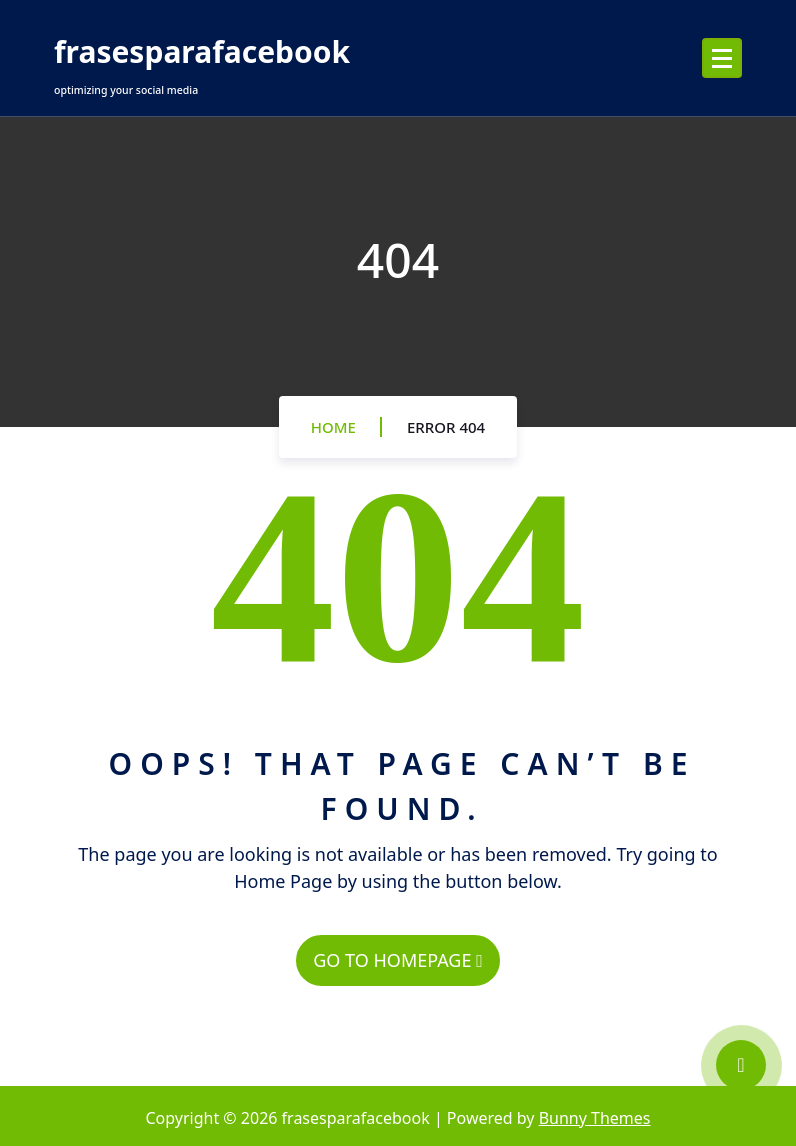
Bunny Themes (595, 1118)
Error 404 (446, 427)
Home (333, 427)
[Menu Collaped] (722, 58)
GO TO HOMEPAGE (397, 960)
